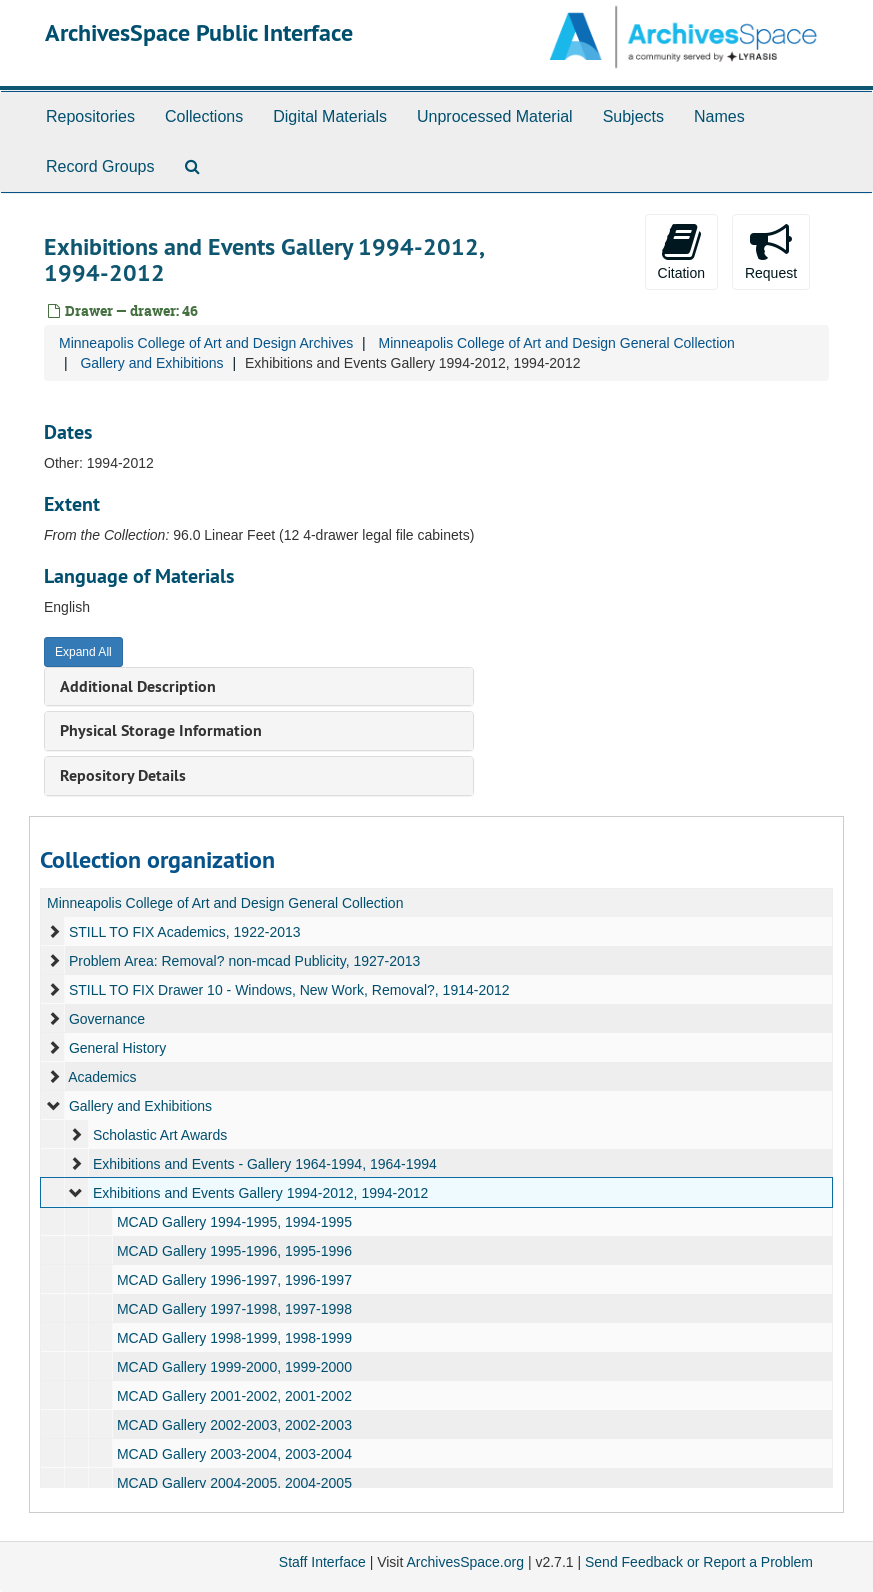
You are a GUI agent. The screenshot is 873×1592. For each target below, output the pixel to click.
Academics (102, 1077)
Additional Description (138, 686)
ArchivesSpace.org (465, 1562)
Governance (107, 1019)
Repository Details (123, 775)
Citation (681, 251)
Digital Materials (330, 116)
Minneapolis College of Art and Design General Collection (556, 343)
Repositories (90, 116)
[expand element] (54, 932)
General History (117, 1048)
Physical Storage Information (161, 730)
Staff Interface (322, 1562)
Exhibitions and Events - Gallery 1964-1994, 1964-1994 (265, 1164)
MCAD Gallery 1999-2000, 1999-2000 (234, 1367)
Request (771, 251)
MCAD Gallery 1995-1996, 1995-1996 (234, 1251)
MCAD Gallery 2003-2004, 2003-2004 (234, 1454)
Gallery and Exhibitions (151, 363)
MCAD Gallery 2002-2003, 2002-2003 (234, 1425)
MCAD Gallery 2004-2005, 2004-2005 (234, 1483)
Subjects (633, 116)
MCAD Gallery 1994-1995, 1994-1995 (234, 1222)
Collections (204, 116)
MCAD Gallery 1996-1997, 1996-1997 (234, 1280)
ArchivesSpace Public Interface (199, 32)
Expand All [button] (83, 652)
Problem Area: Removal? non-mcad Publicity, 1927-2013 (244, 961)
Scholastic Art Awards (160, 1135)
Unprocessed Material (495, 116)
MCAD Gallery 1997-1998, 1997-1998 (234, 1309)
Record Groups (100, 166)
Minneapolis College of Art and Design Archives (206, 343)
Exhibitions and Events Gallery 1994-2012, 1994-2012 (260, 1193)
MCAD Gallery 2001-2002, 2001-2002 (234, 1396)
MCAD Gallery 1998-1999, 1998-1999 (234, 1338)
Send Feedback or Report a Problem (699, 1562)
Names (719, 116)
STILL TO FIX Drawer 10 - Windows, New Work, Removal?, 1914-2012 (289, 990)
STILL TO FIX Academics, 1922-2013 (185, 932)
